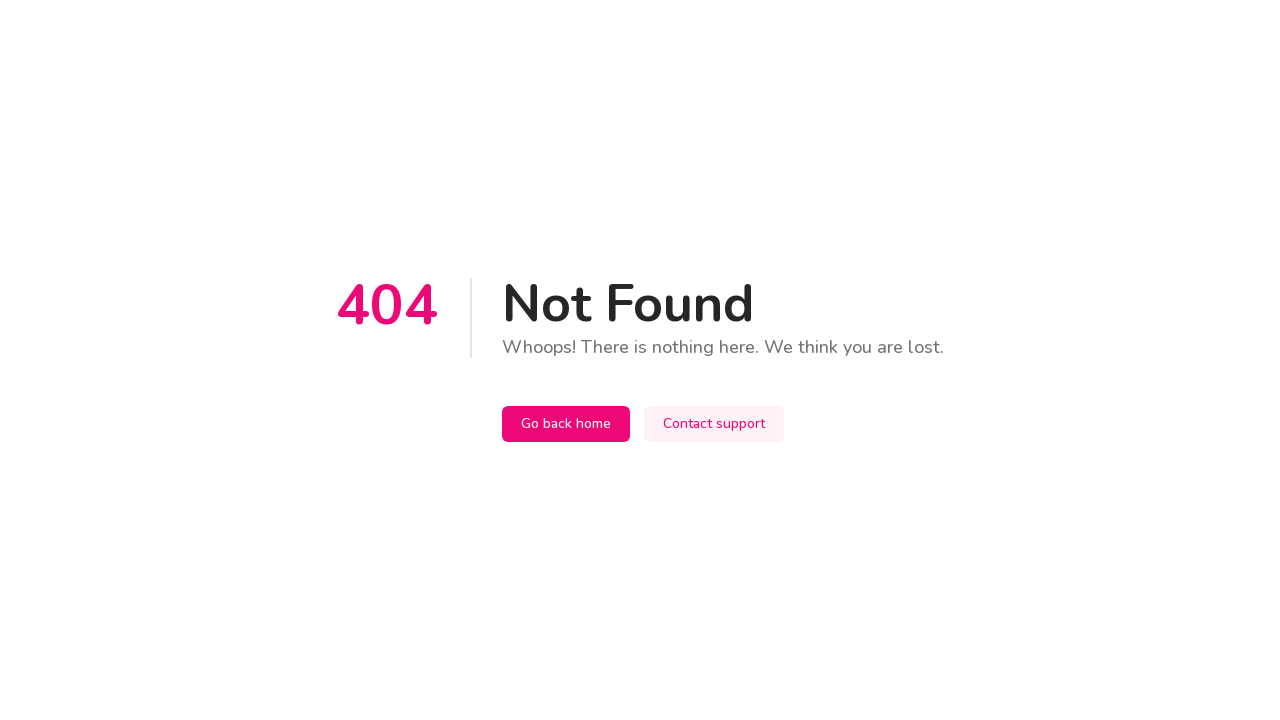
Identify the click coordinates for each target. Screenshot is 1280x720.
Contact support (714, 423)
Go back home (566, 423)
